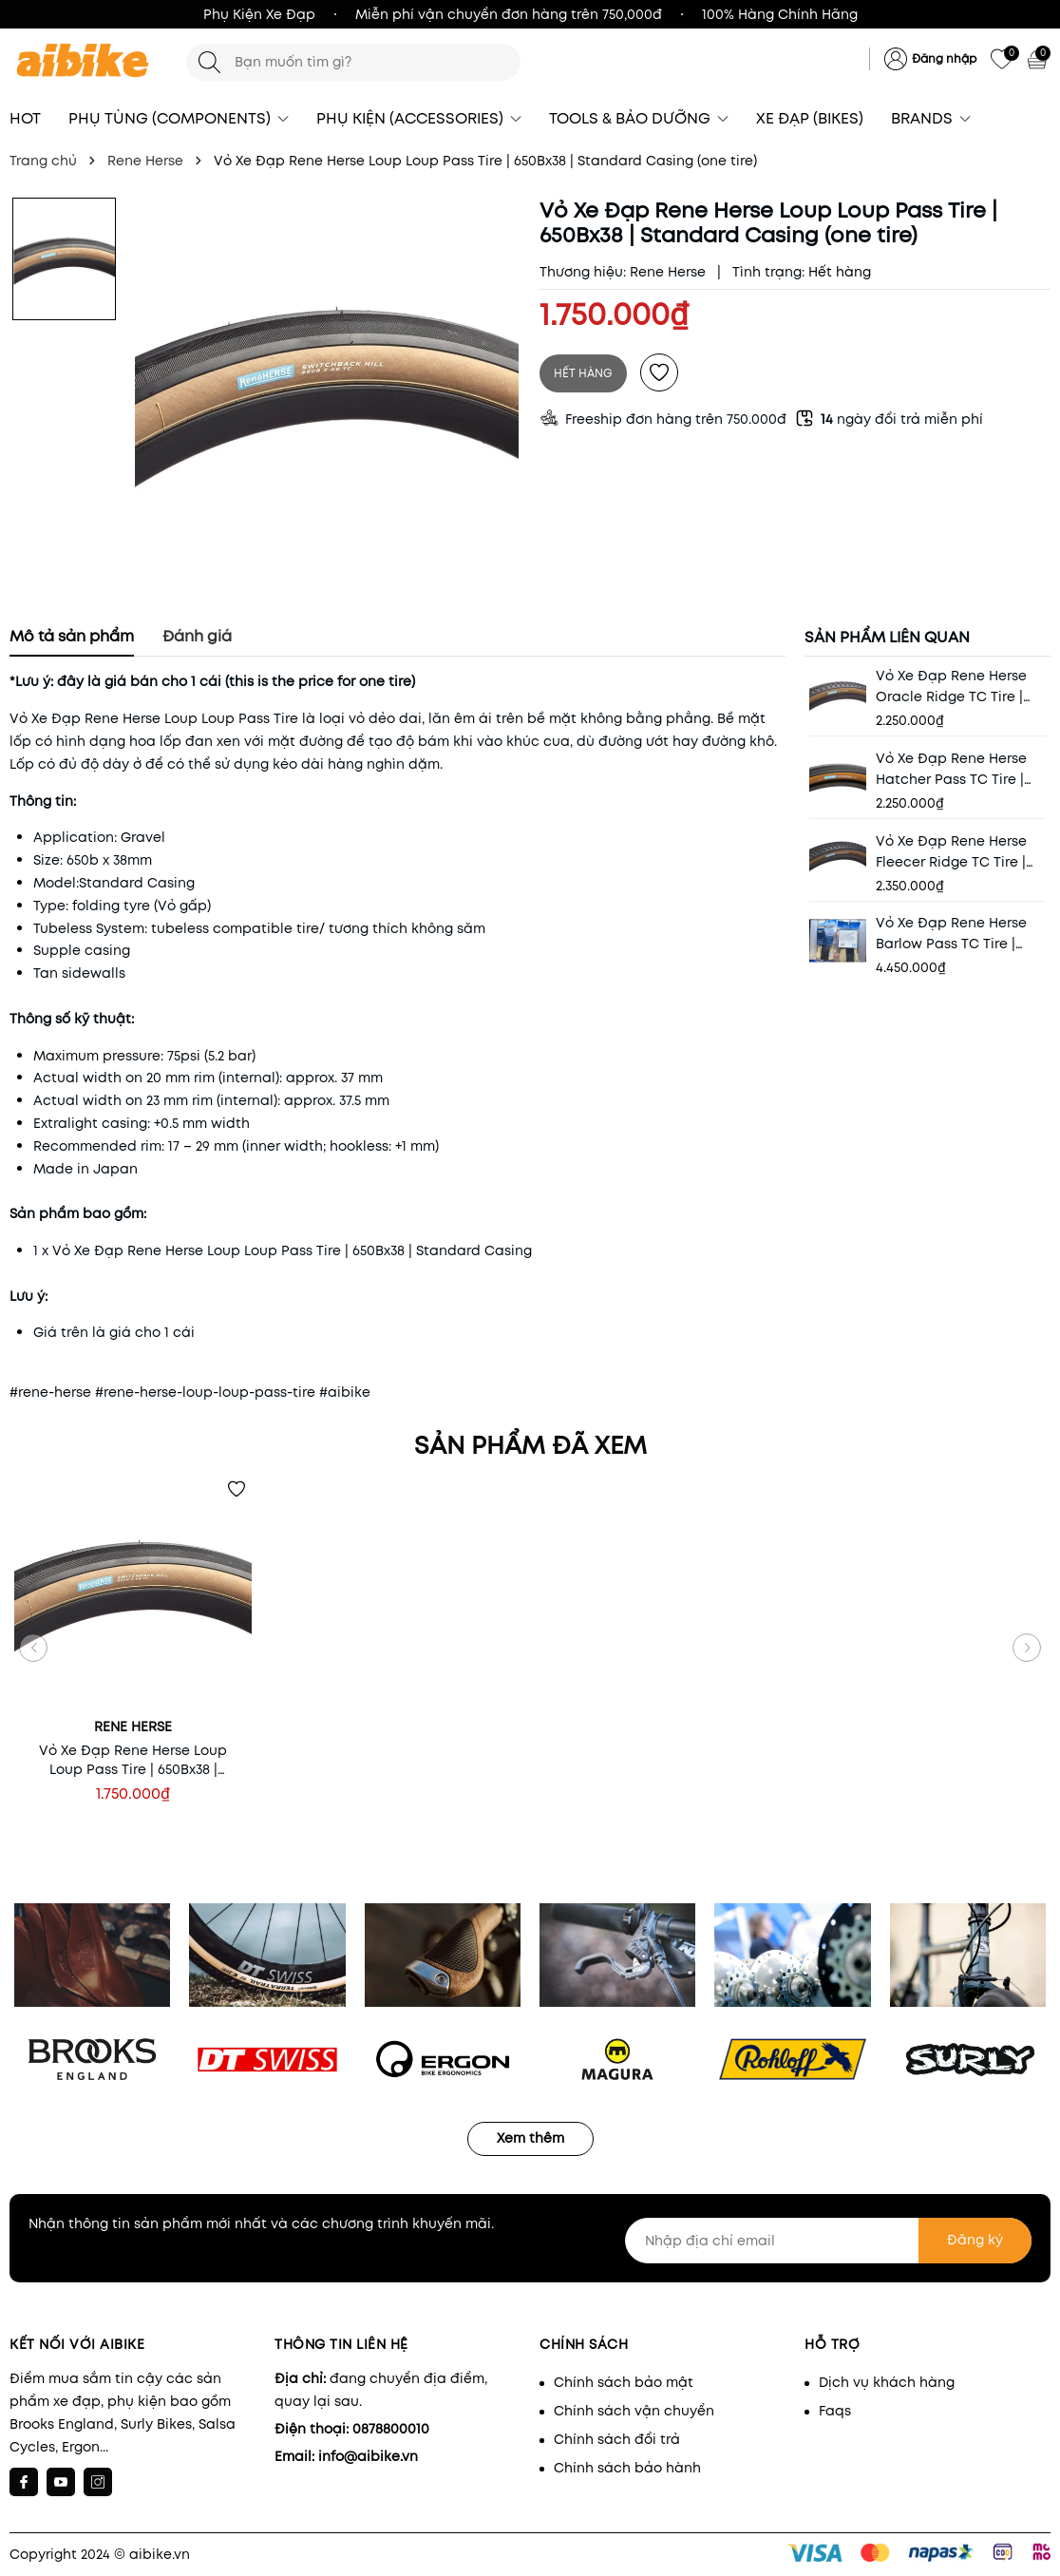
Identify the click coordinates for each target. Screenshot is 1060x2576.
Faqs (835, 2410)
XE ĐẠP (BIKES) (809, 118)
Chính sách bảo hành (627, 2467)
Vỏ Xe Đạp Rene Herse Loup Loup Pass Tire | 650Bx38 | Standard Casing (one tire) (133, 1760)
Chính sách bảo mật (623, 2382)
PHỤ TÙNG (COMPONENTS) (178, 118)
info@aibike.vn (368, 2456)
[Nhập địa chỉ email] (828, 2240)
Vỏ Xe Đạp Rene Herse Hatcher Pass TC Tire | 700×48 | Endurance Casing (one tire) (951, 769)
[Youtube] (61, 2482)
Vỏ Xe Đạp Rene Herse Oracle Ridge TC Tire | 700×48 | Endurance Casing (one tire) (951, 686)
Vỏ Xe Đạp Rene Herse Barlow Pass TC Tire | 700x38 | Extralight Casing (951, 933)
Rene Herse (668, 271)
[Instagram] (98, 2482)
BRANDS (931, 118)
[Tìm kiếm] (209, 62)
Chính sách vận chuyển (634, 2410)
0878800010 (390, 2428)
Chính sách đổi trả (617, 2439)
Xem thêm (530, 2137)
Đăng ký (975, 2239)
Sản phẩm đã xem (530, 1445)
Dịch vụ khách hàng (887, 2382)
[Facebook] (23, 2482)
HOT (25, 118)
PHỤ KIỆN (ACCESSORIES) (418, 118)
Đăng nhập (944, 58)
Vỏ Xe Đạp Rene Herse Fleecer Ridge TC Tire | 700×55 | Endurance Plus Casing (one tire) (956, 851)
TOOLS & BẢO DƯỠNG (639, 118)
